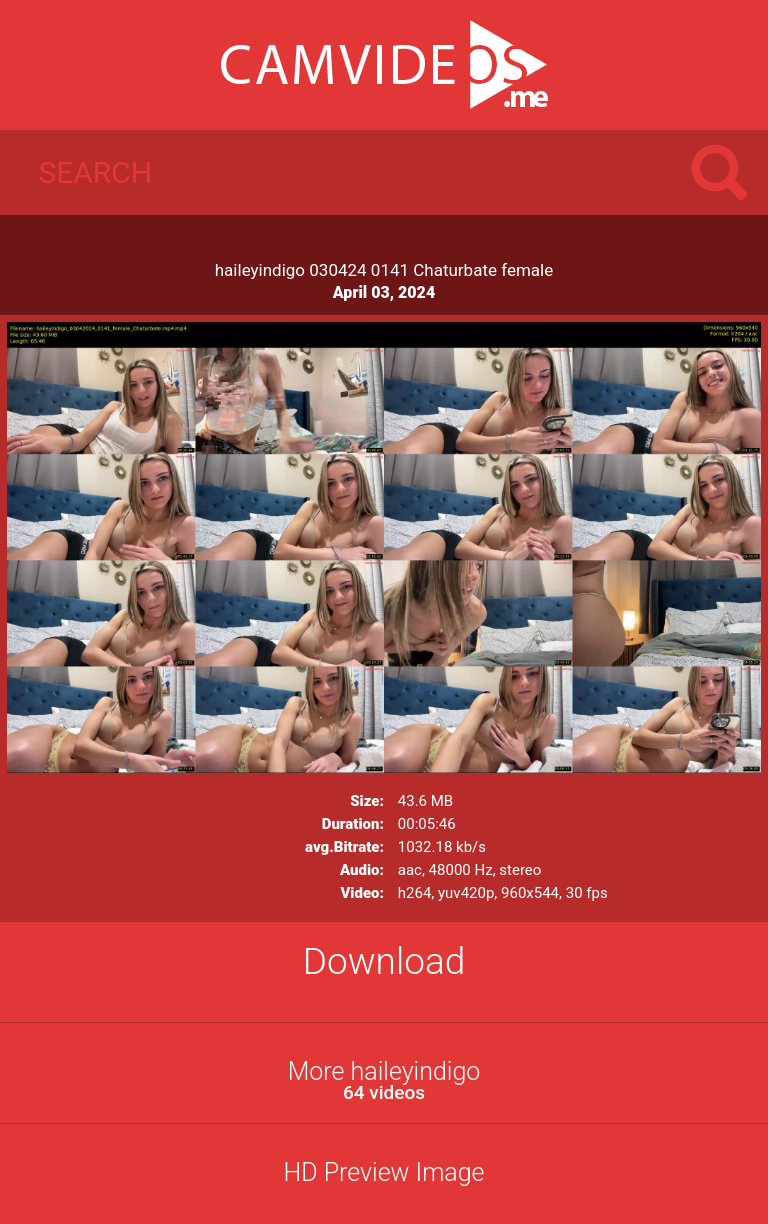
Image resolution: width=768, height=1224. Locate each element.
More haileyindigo (384, 1080)
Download (384, 961)
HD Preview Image (383, 1172)
